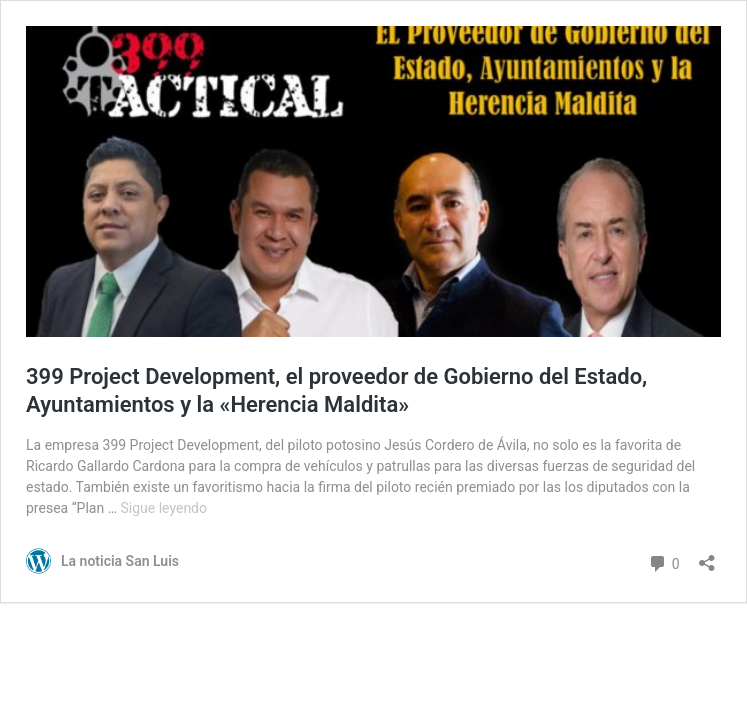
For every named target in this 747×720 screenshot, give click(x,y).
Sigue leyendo (163, 508)
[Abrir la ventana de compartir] (707, 556)
